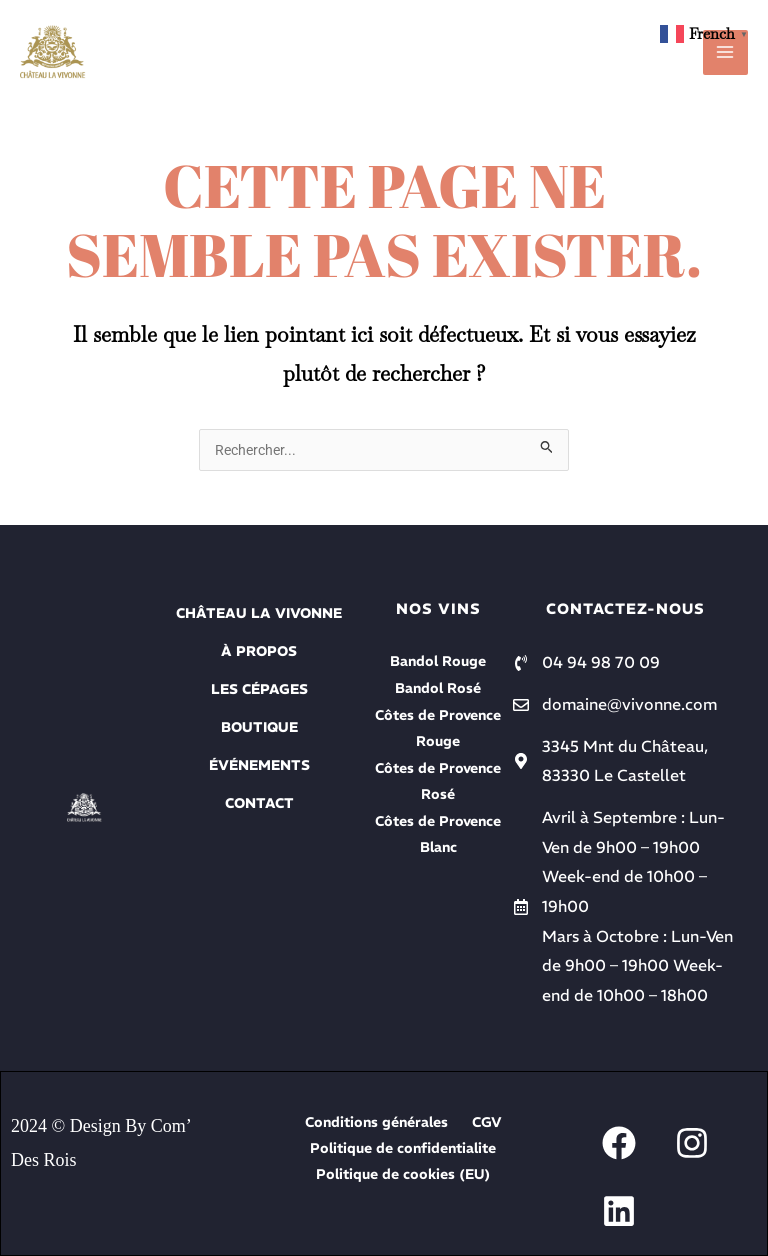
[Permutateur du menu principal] (725, 52)
